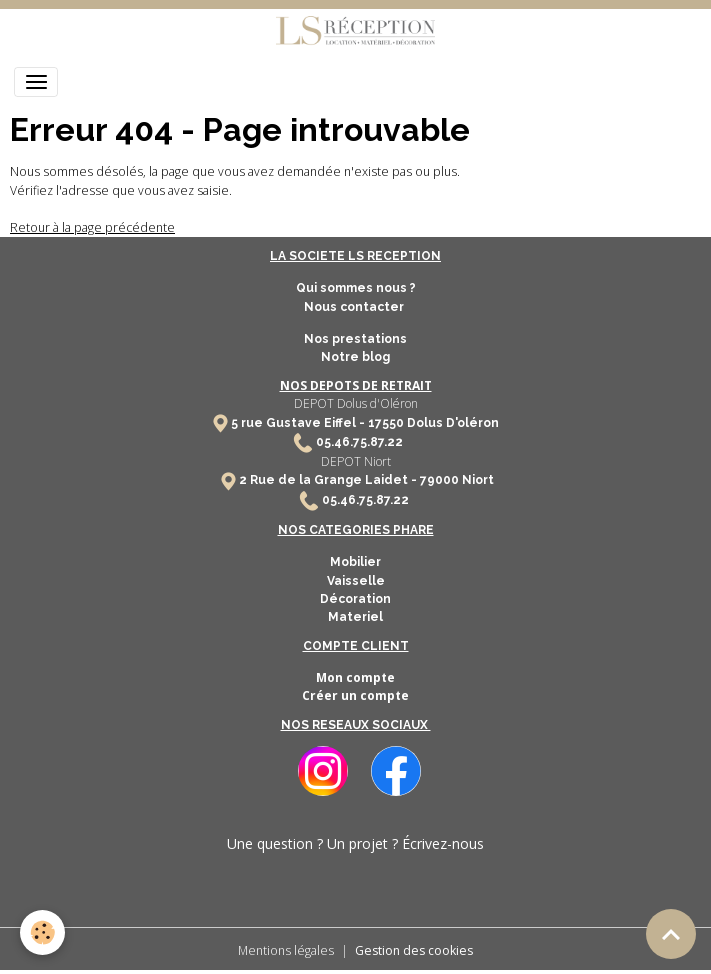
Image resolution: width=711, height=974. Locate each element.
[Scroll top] (671, 934)
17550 (386, 423)
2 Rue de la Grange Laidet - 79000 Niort (366, 480)
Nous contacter (355, 307)
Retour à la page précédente (92, 227)
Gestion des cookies (414, 950)
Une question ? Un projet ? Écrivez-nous (355, 843)
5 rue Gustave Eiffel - (299, 423)
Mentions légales (286, 950)
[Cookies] (42, 932)
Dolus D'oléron (451, 423)
